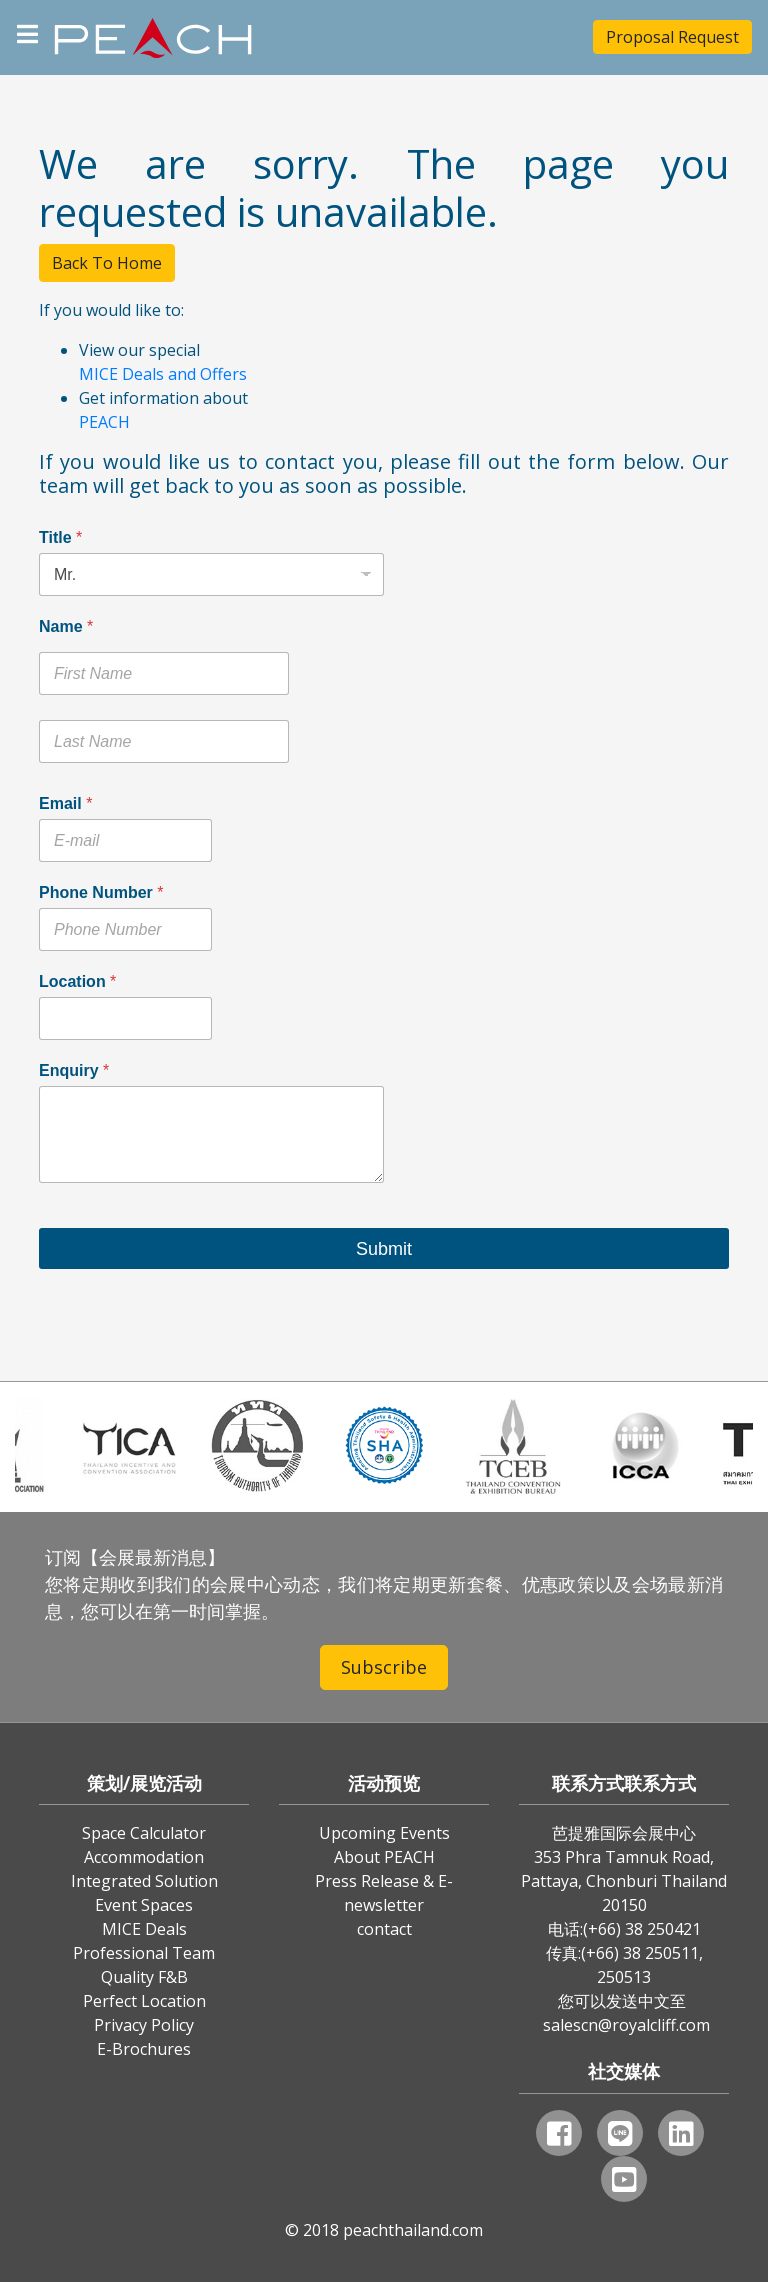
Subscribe (384, 1667)
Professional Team (144, 1953)
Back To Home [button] (107, 263)
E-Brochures (144, 2049)
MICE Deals (144, 1929)
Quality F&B (144, 1977)
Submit (384, 1249)
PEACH (104, 422)
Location (77, 981)
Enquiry (74, 1070)
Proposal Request (672, 37)
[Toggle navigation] (27, 32)
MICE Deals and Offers (163, 374)
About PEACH (384, 1857)
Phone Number (101, 892)
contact (384, 1929)
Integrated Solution (144, 1881)
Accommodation (144, 1857)
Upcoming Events (384, 1833)
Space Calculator (144, 1833)
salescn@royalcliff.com (626, 2025)
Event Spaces (144, 1905)
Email (65, 803)
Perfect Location (144, 2001)
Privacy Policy (144, 2025)
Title (60, 537)
